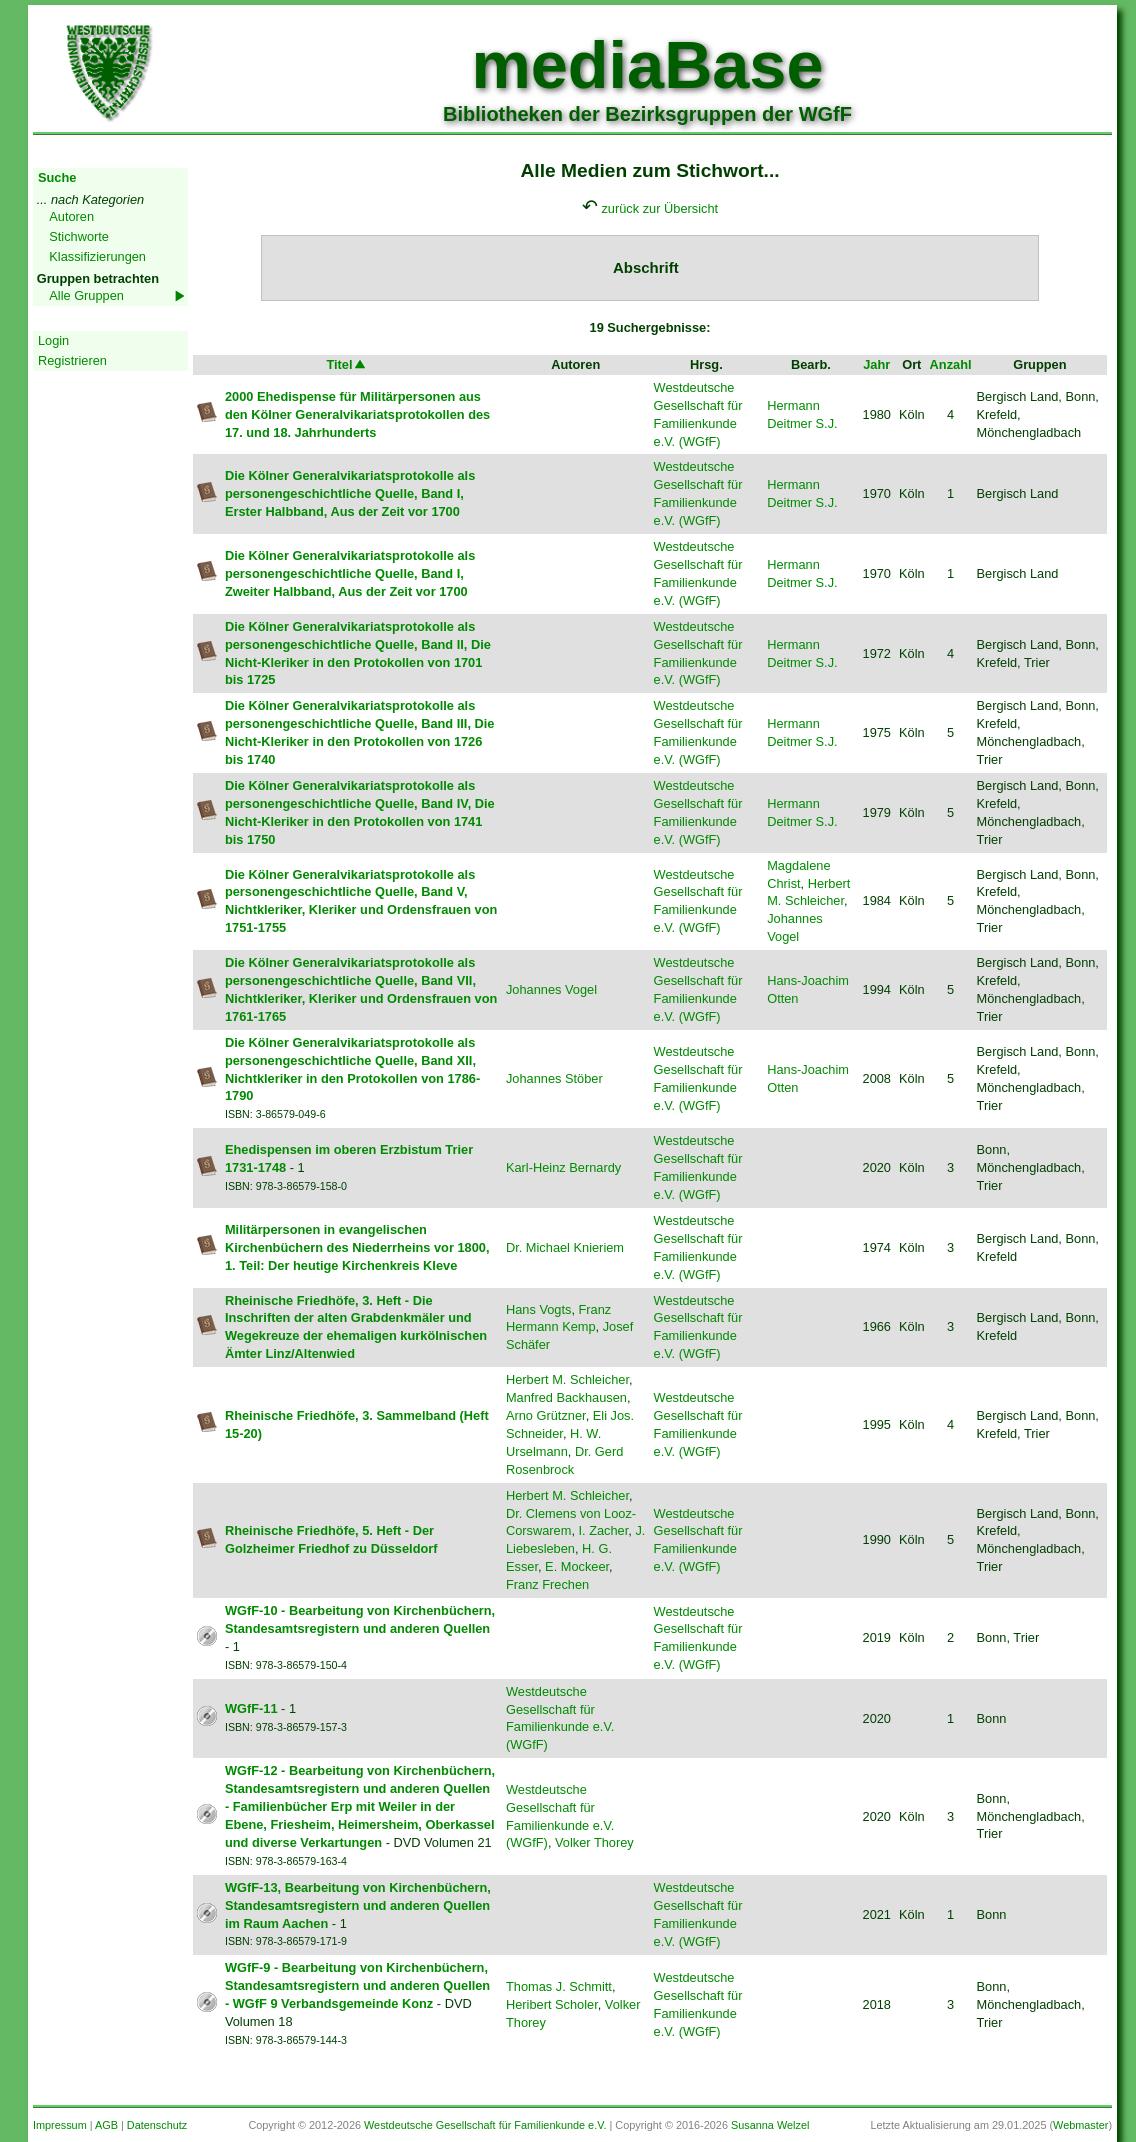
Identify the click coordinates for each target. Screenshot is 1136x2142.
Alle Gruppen (86, 295)
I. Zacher (604, 1530)
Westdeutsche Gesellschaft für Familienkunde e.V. (485, 2125)
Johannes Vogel (551, 989)
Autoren (71, 216)
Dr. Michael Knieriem (565, 1247)
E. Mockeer (577, 1566)
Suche (57, 177)
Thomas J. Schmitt (559, 1986)
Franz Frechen (547, 1584)
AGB (106, 2125)
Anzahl (951, 364)
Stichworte (79, 236)
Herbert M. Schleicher (567, 1379)
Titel (347, 364)
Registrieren (72, 360)
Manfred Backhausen (566, 1397)
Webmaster (1080, 2125)
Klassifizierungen (97, 256)
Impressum (60, 2125)
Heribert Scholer (552, 2004)
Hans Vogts (538, 1309)
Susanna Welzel (770, 2125)
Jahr (876, 364)
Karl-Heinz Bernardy (563, 1167)
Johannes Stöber (554, 1078)
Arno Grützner (546, 1415)
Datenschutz (157, 2125)
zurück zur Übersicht (659, 208)
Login (53, 340)
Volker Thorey (594, 1842)
